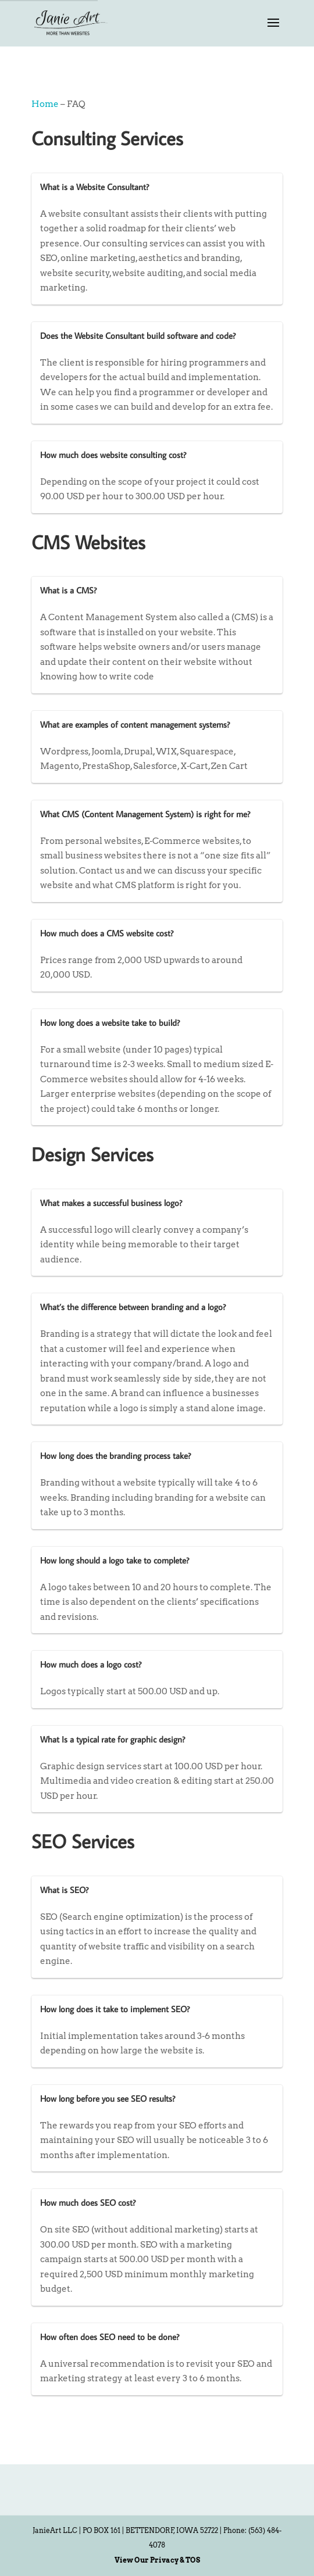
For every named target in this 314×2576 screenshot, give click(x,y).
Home (45, 104)
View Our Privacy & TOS (157, 2560)
